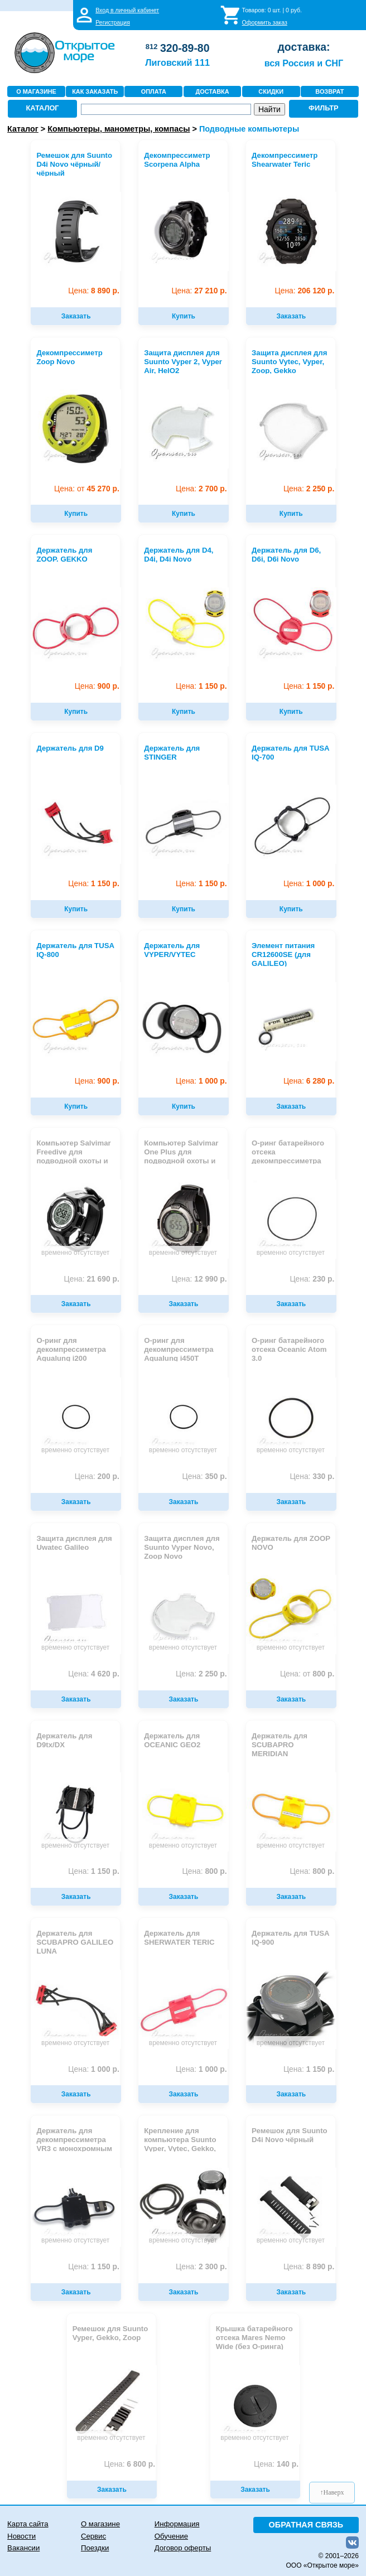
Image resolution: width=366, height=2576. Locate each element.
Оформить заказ (264, 22)
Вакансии (23, 2548)
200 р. (97, 1476)
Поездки (95, 2548)
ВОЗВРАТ (329, 91)
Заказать (76, 316)
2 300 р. (201, 2267)
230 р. (312, 1279)
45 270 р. (86, 489)
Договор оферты (183, 2548)
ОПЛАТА (153, 91)
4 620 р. (93, 1674)
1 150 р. (201, 686)
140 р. (276, 2464)
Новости (21, 2536)
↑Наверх (332, 2492)
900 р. (97, 686)
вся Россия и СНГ (303, 63)
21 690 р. (91, 1279)
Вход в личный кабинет (127, 10)
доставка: (303, 47)
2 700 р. (201, 489)
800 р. (307, 1674)
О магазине (100, 2524)
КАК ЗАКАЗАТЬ (95, 91)
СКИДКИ (270, 91)
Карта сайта (27, 2524)
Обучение (171, 2536)
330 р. (312, 1476)
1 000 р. (308, 883)
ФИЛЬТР (324, 108)
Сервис (93, 2536)
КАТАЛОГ (42, 108)
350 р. (204, 1476)
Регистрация (112, 22)
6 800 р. (129, 2464)
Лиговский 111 (177, 62)
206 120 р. (305, 291)
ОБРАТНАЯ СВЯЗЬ (306, 2524)
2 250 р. (308, 489)
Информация (177, 2524)
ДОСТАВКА (212, 91)
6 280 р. (308, 1081)
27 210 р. (199, 291)
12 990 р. (199, 1279)
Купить (183, 316)
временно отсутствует (75, 1252)
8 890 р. (93, 291)
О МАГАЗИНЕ (36, 91)
